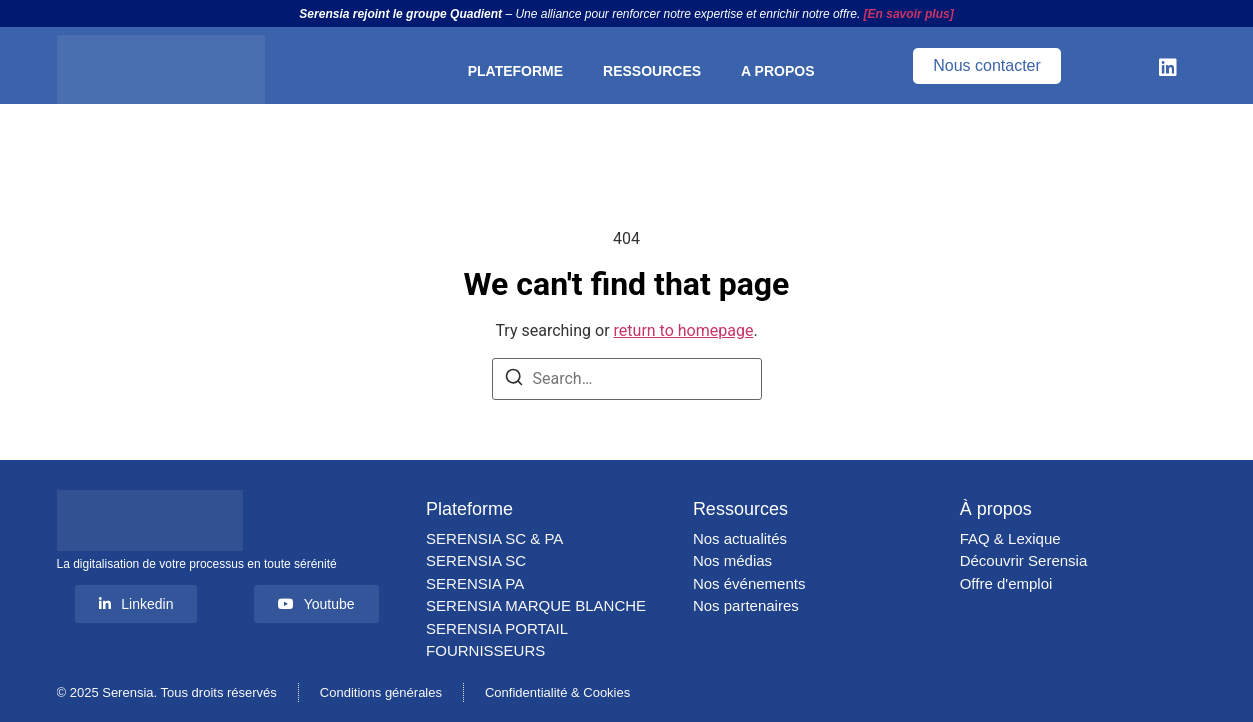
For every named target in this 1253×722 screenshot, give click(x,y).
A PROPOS (777, 71)
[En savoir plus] (909, 14)
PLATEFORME (515, 71)
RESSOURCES (652, 71)
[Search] (514, 380)
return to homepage (684, 330)
